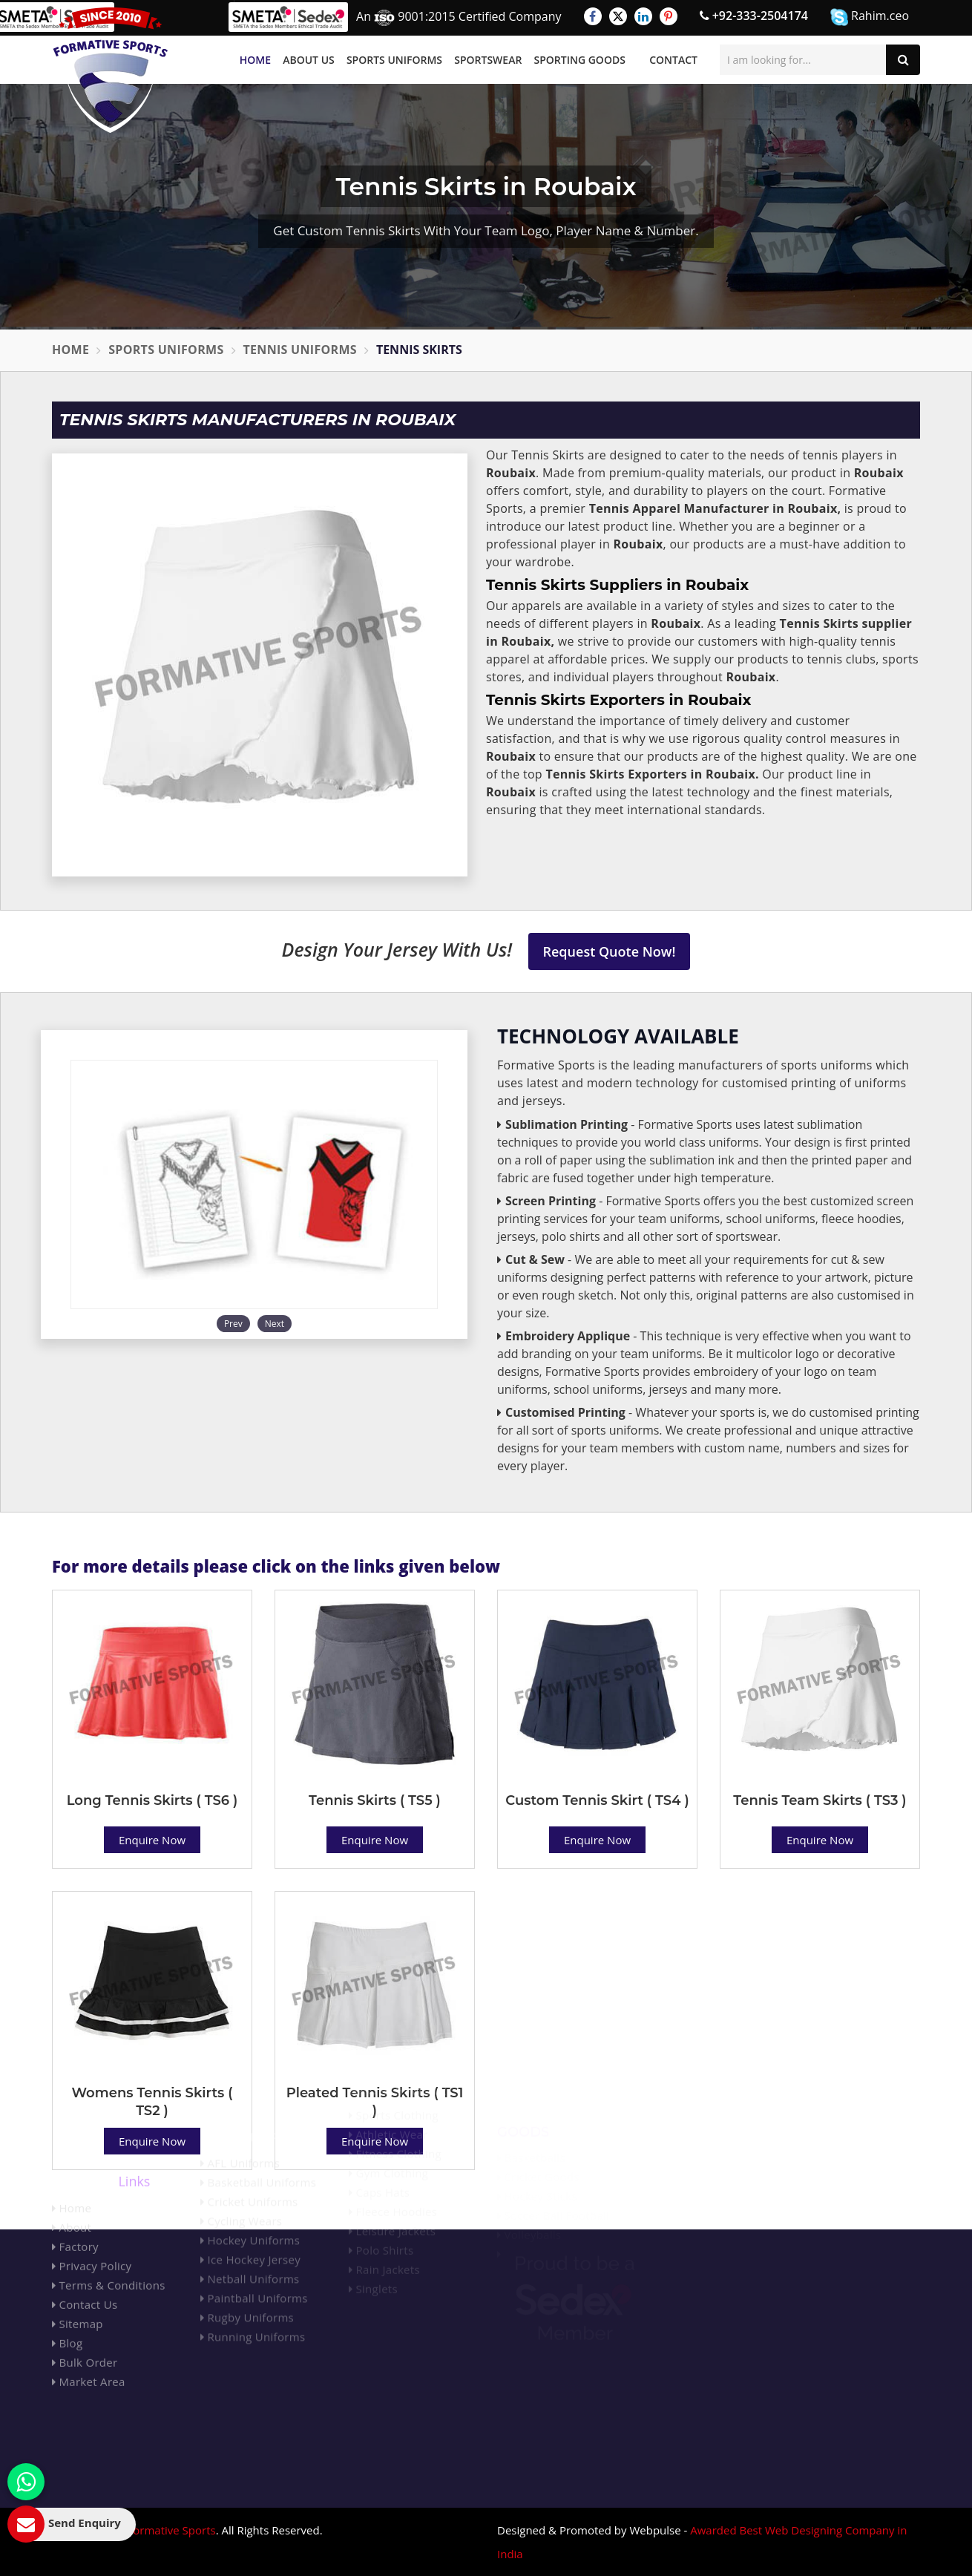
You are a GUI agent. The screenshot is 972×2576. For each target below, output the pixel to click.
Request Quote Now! (609, 951)
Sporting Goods (579, 60)
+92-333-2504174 (754, 15)
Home (255, 60)
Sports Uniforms (394, 60)
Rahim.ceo (869, 16)
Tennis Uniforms (300, 349)
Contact (673, 60)
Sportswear (488, 60)
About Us (309, 60)
